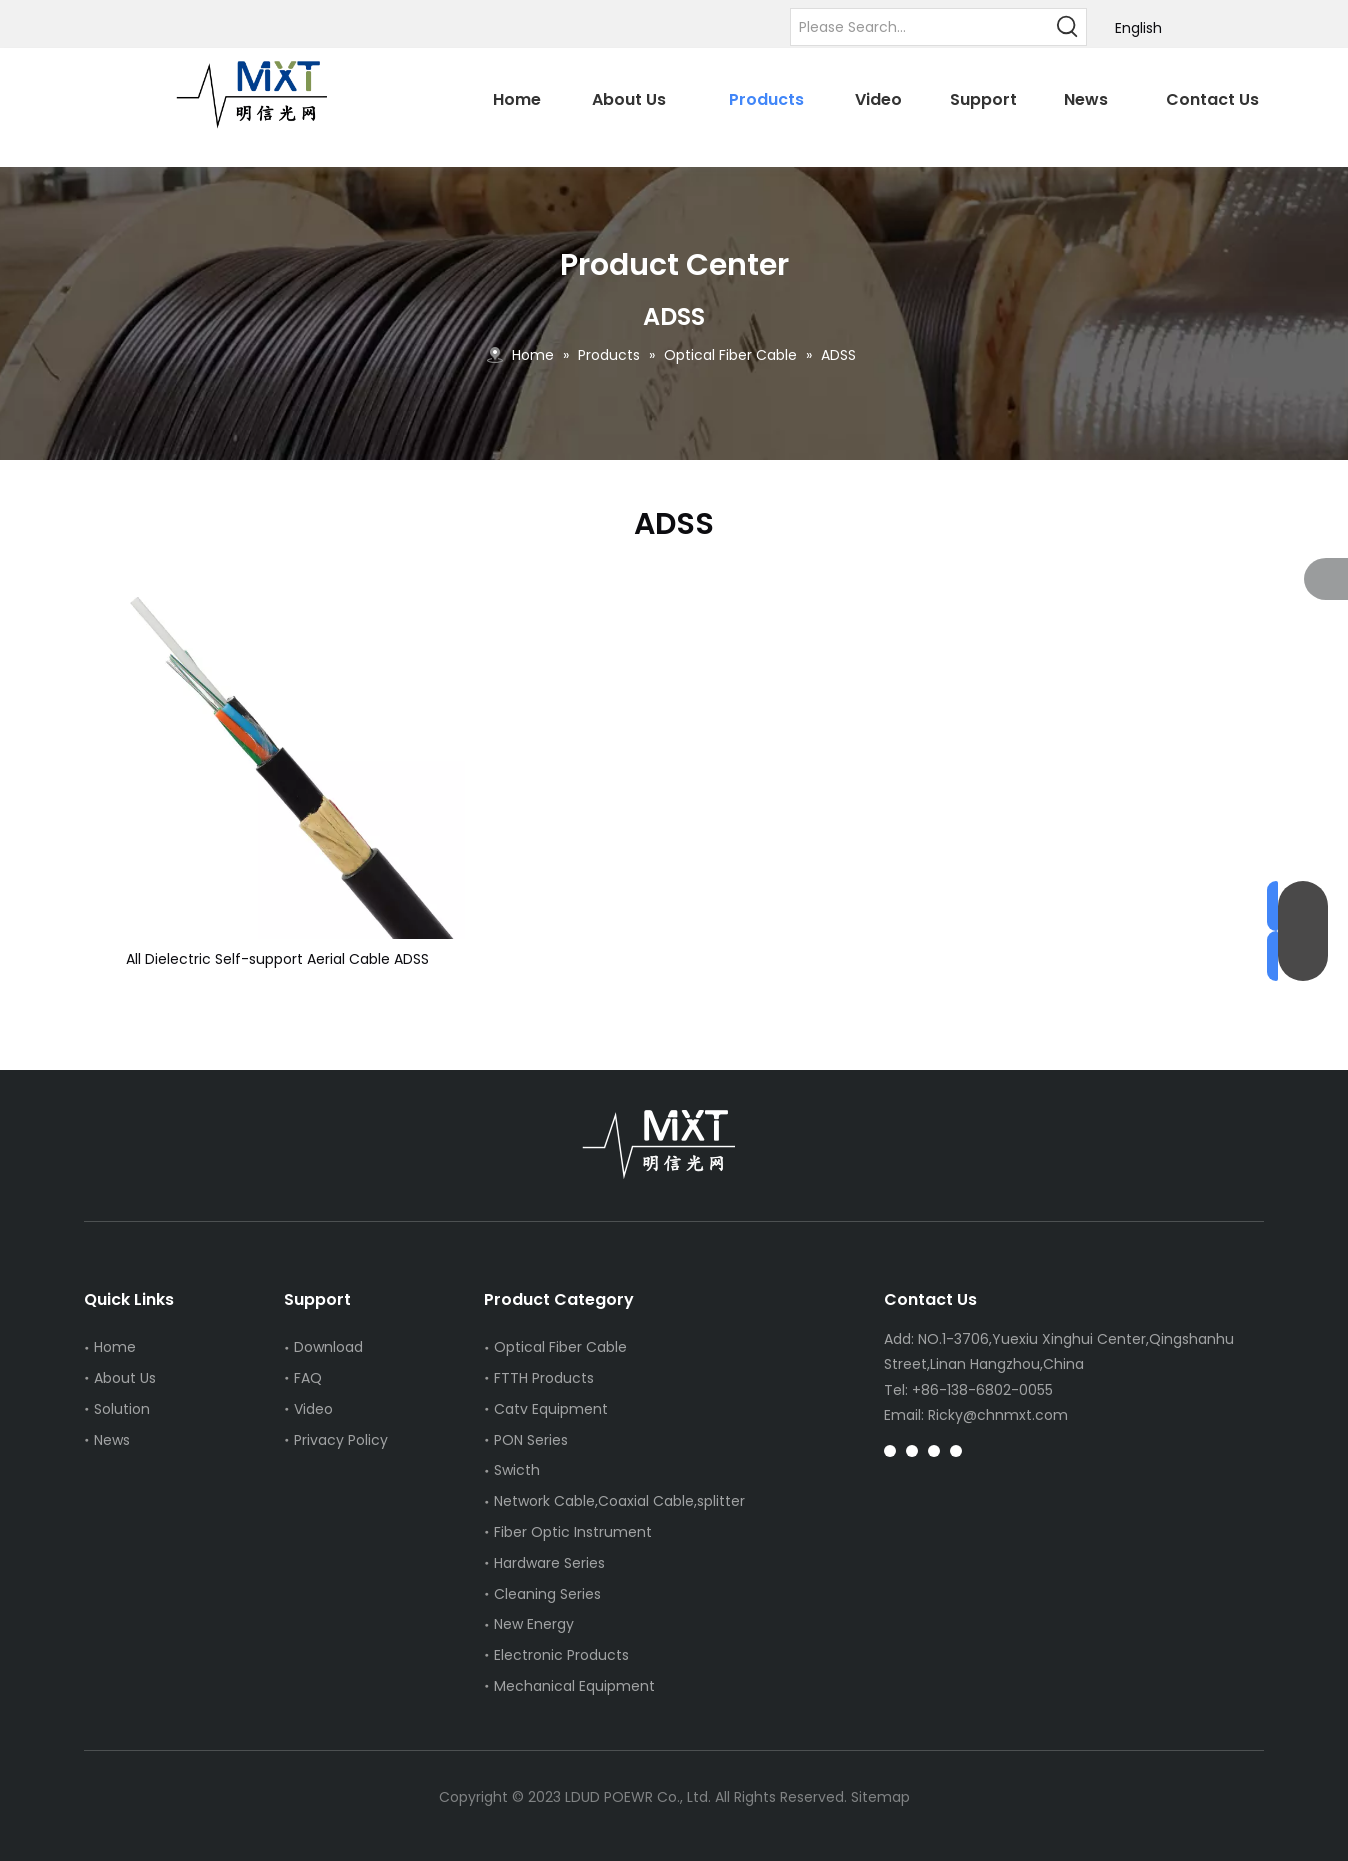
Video (313, 1409)
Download (328, 1347)
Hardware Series (549, 1563)
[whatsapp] (956, 1450)
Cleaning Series (547, 1594)
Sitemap (880, 1797)
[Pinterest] (912, 1450)
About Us (125, 1378)
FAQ (308, 1378)
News (112, 1440)
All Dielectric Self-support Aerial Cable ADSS (277, 959)
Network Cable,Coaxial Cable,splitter (619, 1501)
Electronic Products (561, 1655)
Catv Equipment (551, 1409)
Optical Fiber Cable (560, 1347)
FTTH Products (544, 1378)
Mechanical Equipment (574, 1686)
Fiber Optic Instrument (573, 1532)
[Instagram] (890, 1450)
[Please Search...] (920, 27)
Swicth (517, 1470)
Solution (122, 1409)
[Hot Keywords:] (1068, 27)
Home (115, 1347)
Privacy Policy (341, 1440)
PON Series (531, 1440)
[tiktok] (934, 1450)
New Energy (534, 1624)
